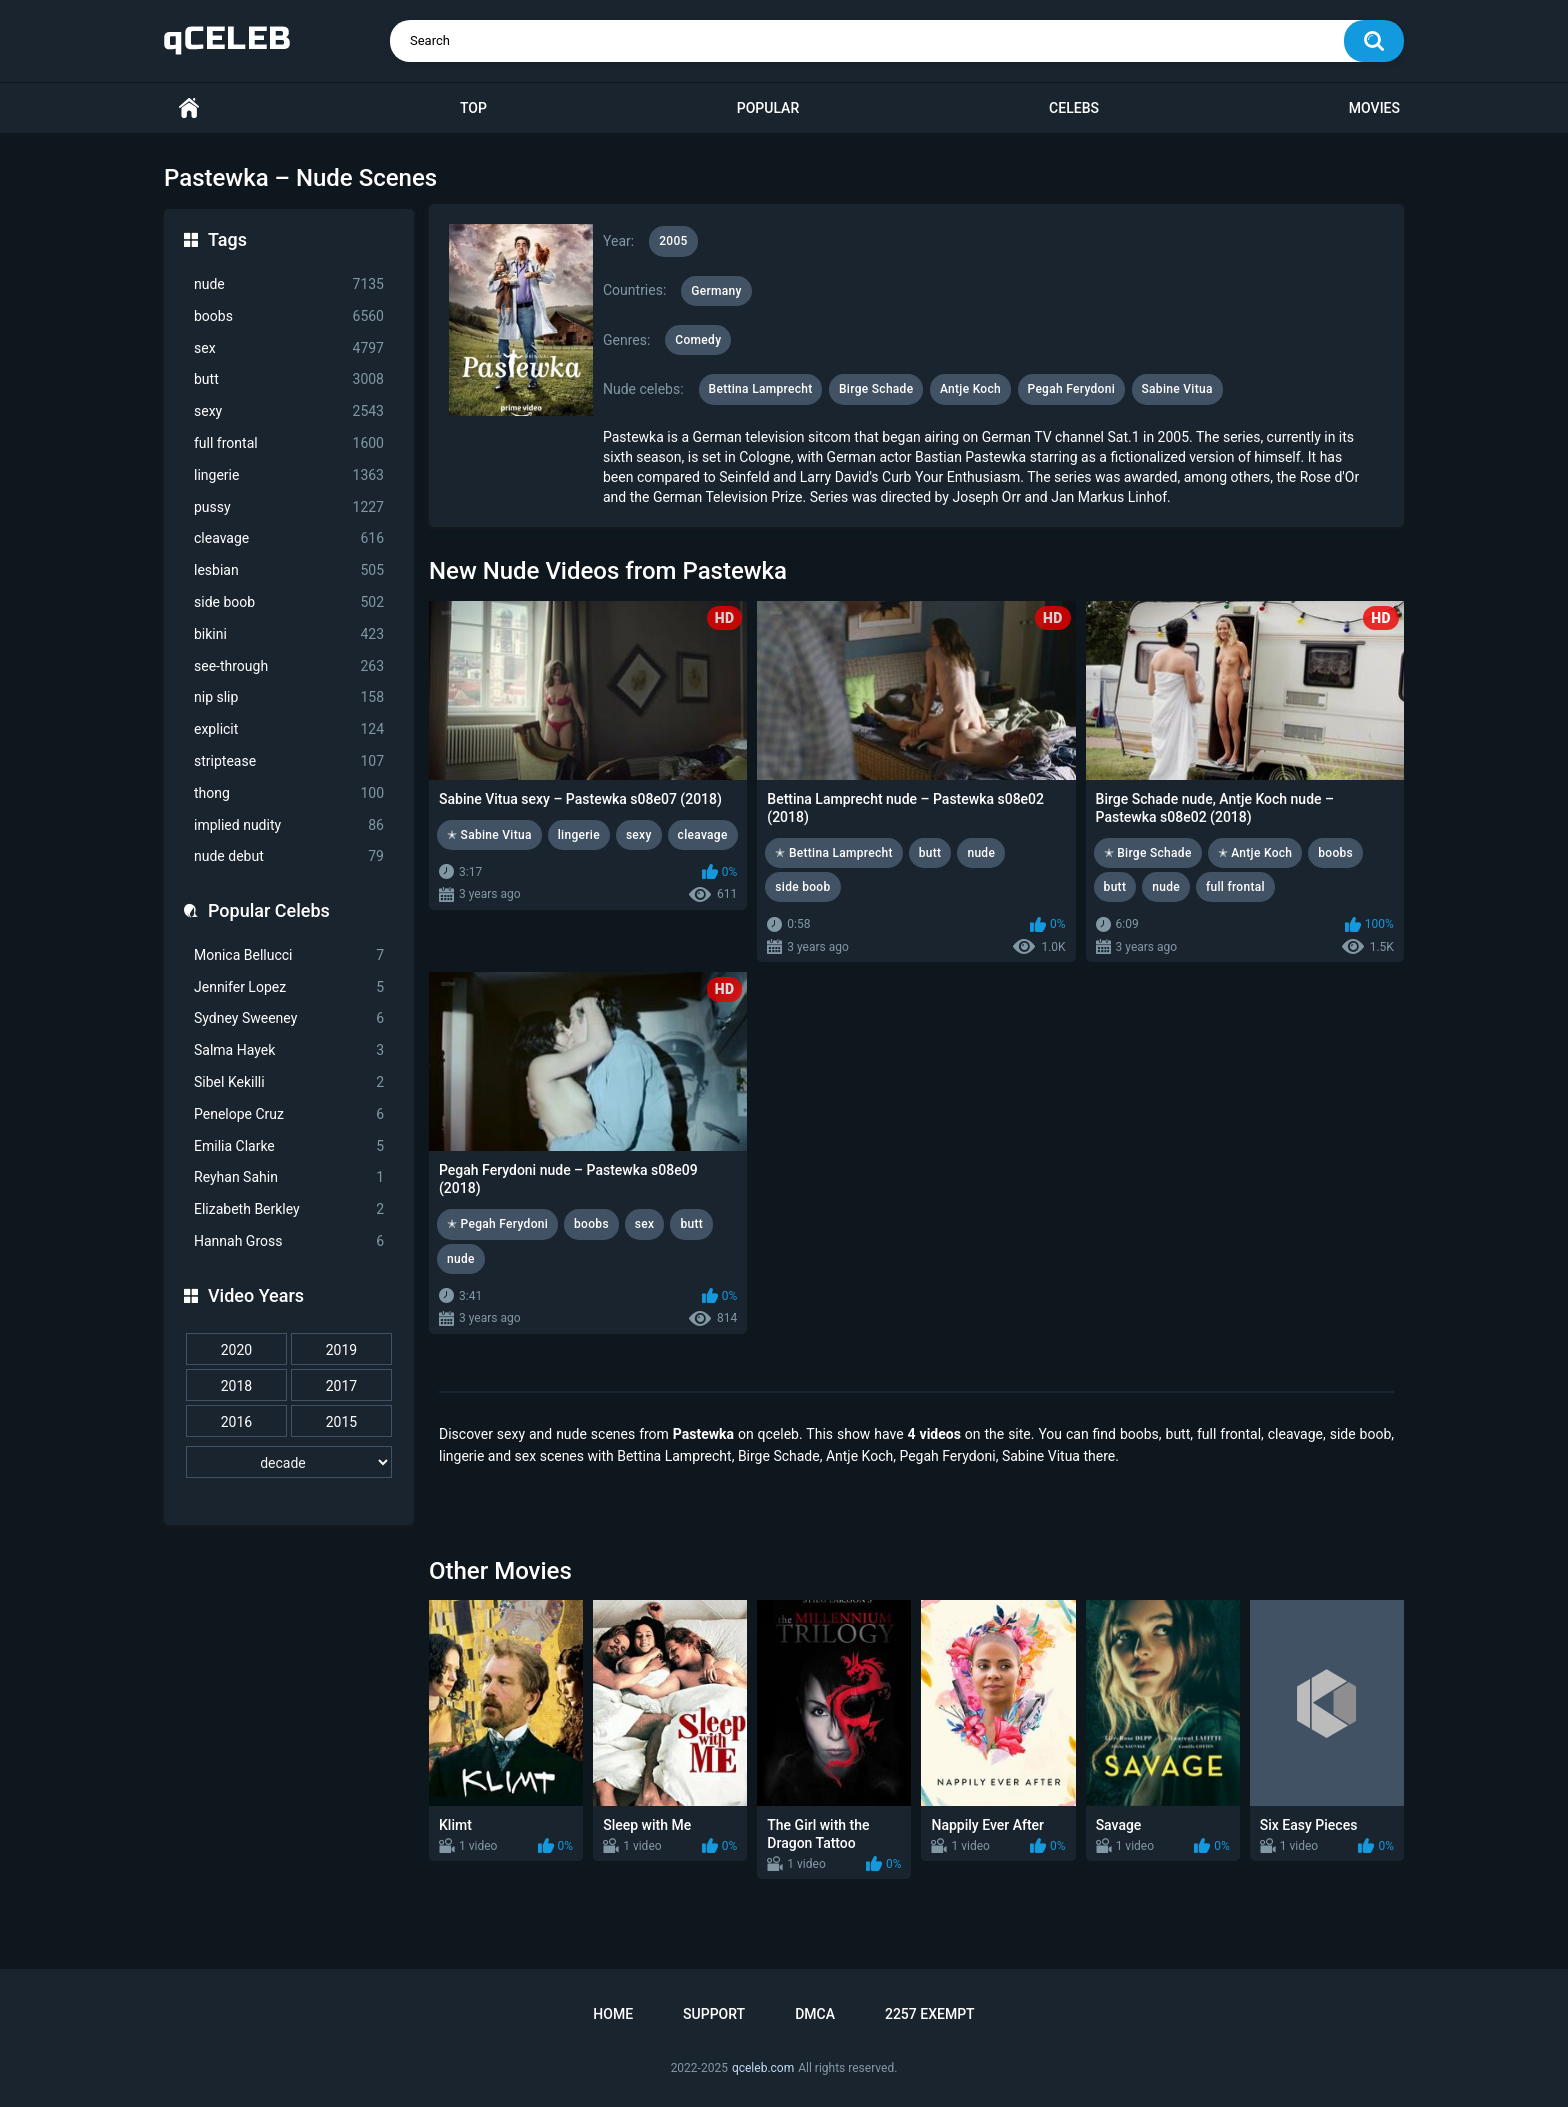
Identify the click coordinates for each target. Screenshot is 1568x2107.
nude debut (289, 856)
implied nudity (289, 825)
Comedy (698, 340)
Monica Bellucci (289, 955)
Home (189, 108)
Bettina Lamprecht (761, 389)
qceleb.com (763, 2068)
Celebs (1074, 108)
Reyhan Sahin (289, 1177)
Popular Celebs (269, 910)
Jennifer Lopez (289, 987)
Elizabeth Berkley (289, 1209)
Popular (768, 108)
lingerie (289, 475)
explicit (289, 729)
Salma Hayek (289, 1050)
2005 (673, 241)
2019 (341, 1350)
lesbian (289, 570)
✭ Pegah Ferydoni (497, 1224)
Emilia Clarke (289, 1146)
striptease (289, 761)
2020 (236, 1350)
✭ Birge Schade (1148, 853)
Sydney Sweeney (289, 1018)
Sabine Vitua (1177, 389)
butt (289, 379)
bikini (289, 634)
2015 (341, 1422)
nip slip (289, 697)
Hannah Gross (289, 1241)
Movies (1374, 108)
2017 (341, 1386)
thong (289, 793)
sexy (289, 411)
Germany (716, 291)
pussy (289, 507)
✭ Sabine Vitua (489, 835)
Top (473, 108)
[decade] (289, 1462)
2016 (236, 1422)
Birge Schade (876, 389)
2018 (236, 1386)
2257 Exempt (930, 2014)
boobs (289, 316)
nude (289, 284)
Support (714, 2014)
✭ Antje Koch (1255, 853)
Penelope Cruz (289, 1114)
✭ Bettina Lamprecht (834, 853)
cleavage (289, 538)
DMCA (815, 2014)
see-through (289, 666)
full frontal (289, 443)
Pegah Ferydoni (1072, 389)
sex (289, 348)
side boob (289, 602)
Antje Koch (970, 389)
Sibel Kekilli (289, 1082)
